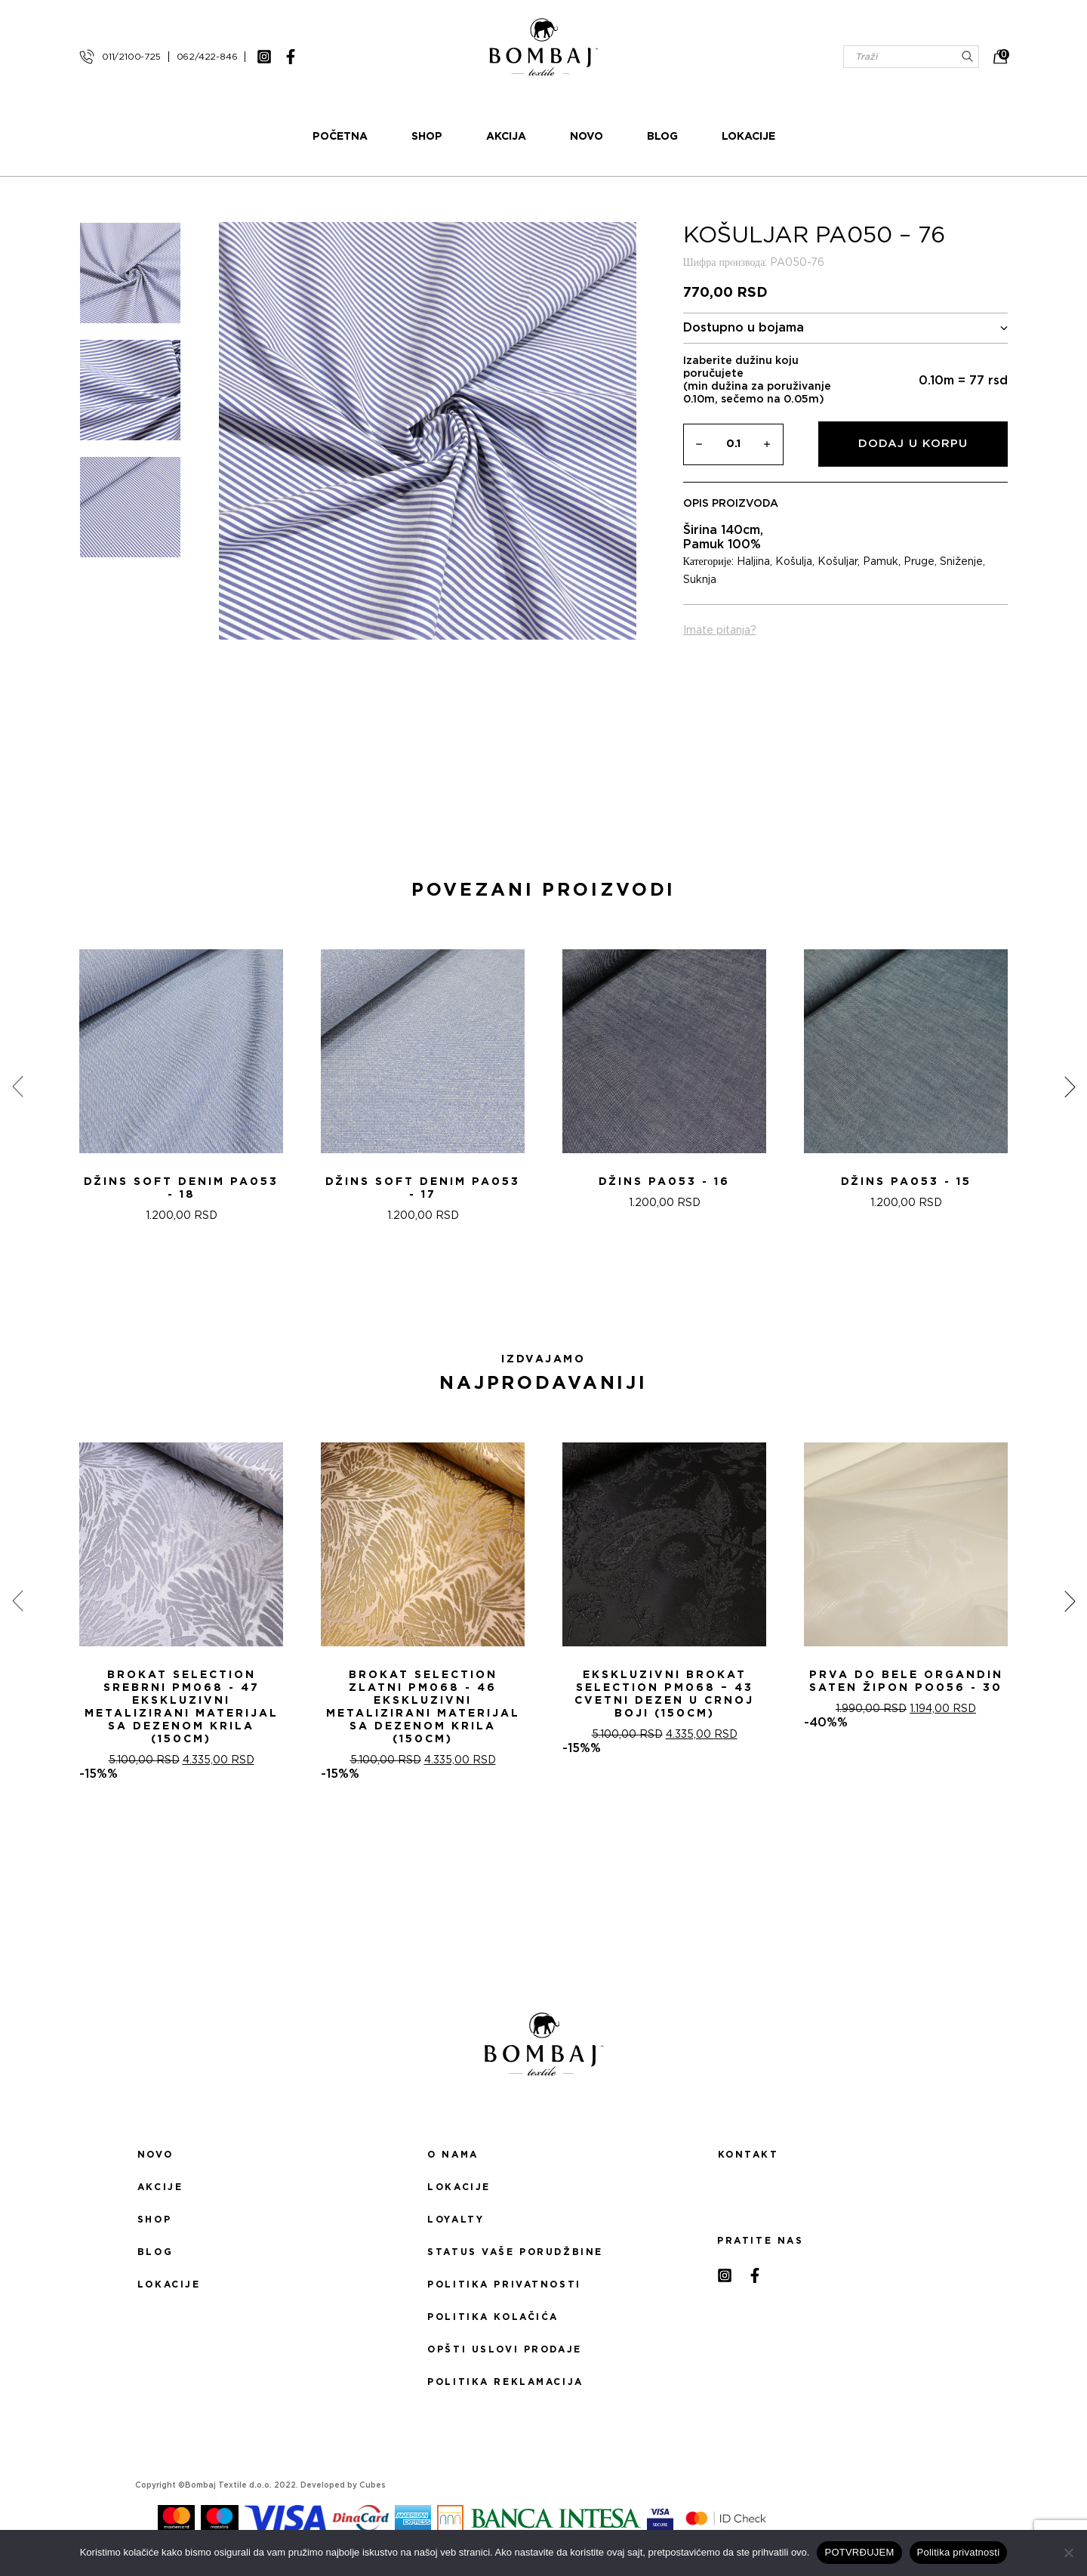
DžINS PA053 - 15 (906, 1182)
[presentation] (17, 1086)
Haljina (753, 562)
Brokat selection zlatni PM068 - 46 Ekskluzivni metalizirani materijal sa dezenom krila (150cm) (423, 1707)
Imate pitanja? (719, 630)
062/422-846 (207, 56)
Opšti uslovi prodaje (504, 2349)
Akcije (160, 2187)
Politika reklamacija (505, 2381)
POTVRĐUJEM (859, 2552)
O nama (452, 2154)
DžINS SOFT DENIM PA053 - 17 (422, 1188)
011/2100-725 (131, 56)
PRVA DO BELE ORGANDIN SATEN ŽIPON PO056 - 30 (906, 1681)
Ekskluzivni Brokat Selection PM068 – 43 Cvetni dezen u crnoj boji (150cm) (664, 1694)
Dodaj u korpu (913, 443)
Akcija (506, 136)
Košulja (793, 562)
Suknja (699, 580)
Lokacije (748, 136)
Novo (586, 136)
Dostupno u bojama (845, 328)
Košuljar (838, 562)
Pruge (919, 562)
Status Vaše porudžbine (515, 2252)
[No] (1068, 2552)
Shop (426, 136)
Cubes (372, 2485)
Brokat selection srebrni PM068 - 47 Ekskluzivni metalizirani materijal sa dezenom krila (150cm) (182, 1707)
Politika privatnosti (503, 2284)
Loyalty (455, 2219)
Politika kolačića (493, 2316)
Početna (340, 136)
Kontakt (748, 2154)
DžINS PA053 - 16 (664, 1182)
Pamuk (880, 562)
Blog (662, 136)
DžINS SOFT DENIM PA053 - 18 (181, 1188)
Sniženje (961, 562)
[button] (534, 1289)
